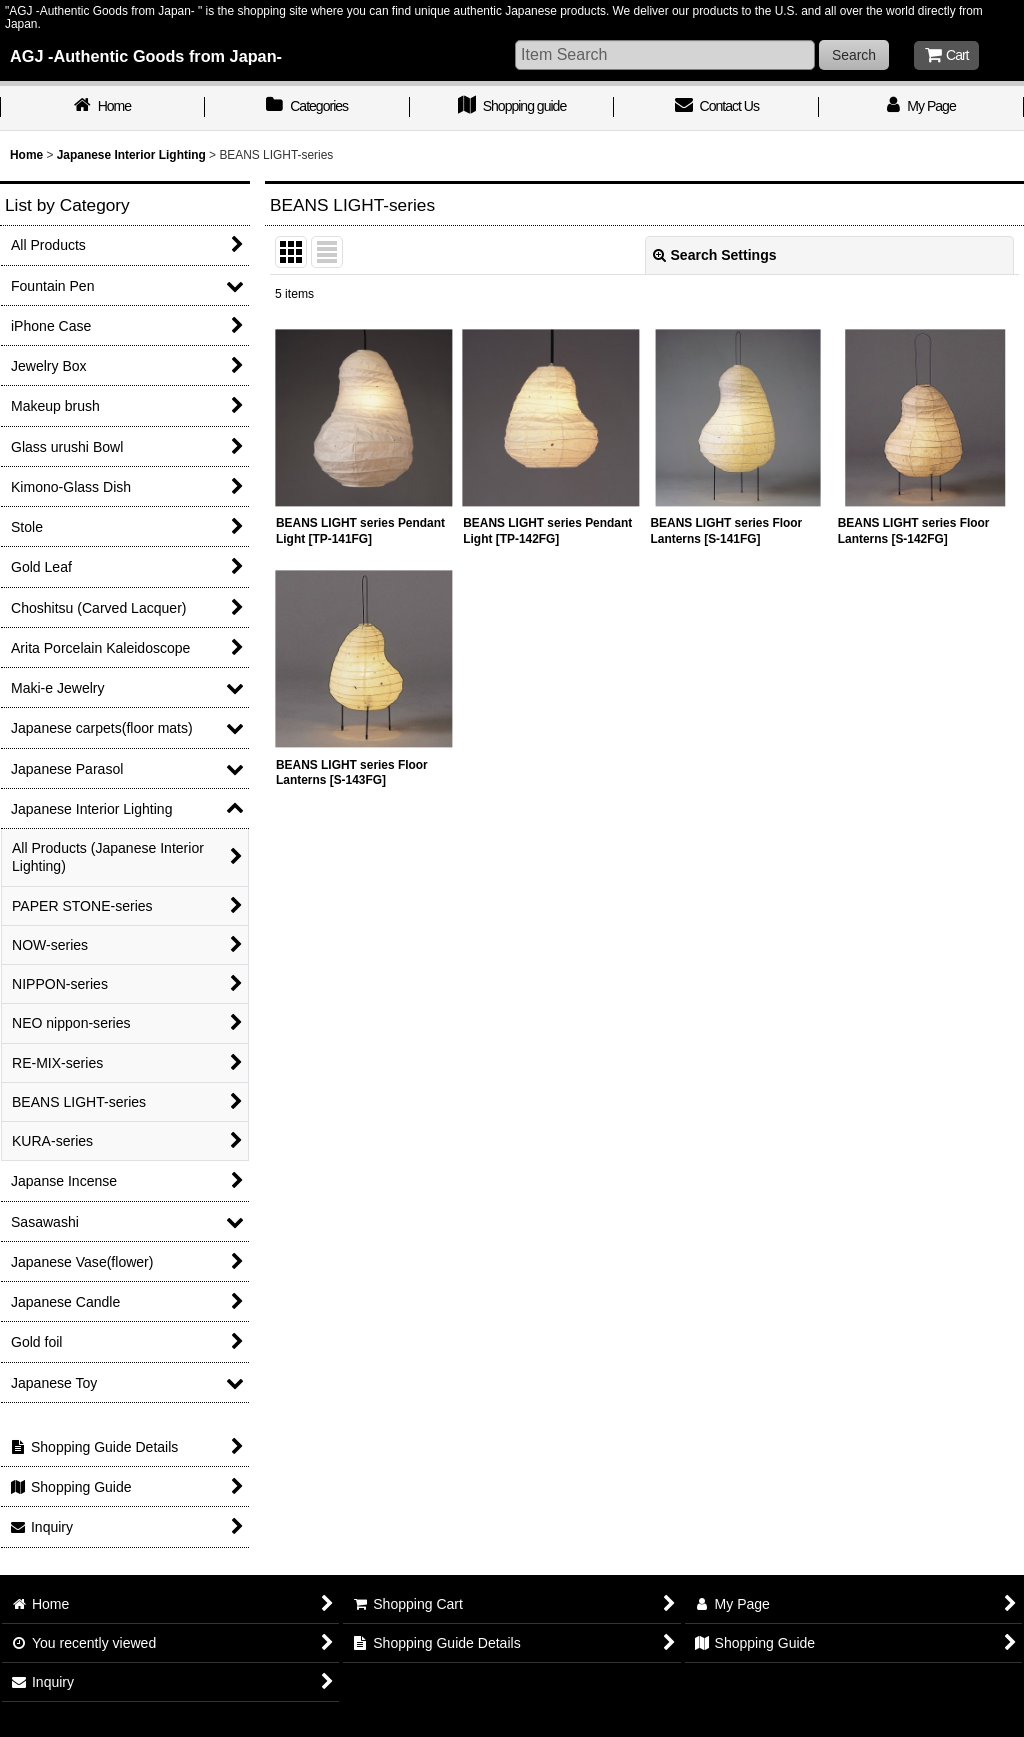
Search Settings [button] (715, 255)
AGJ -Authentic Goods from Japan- (146, 56)
